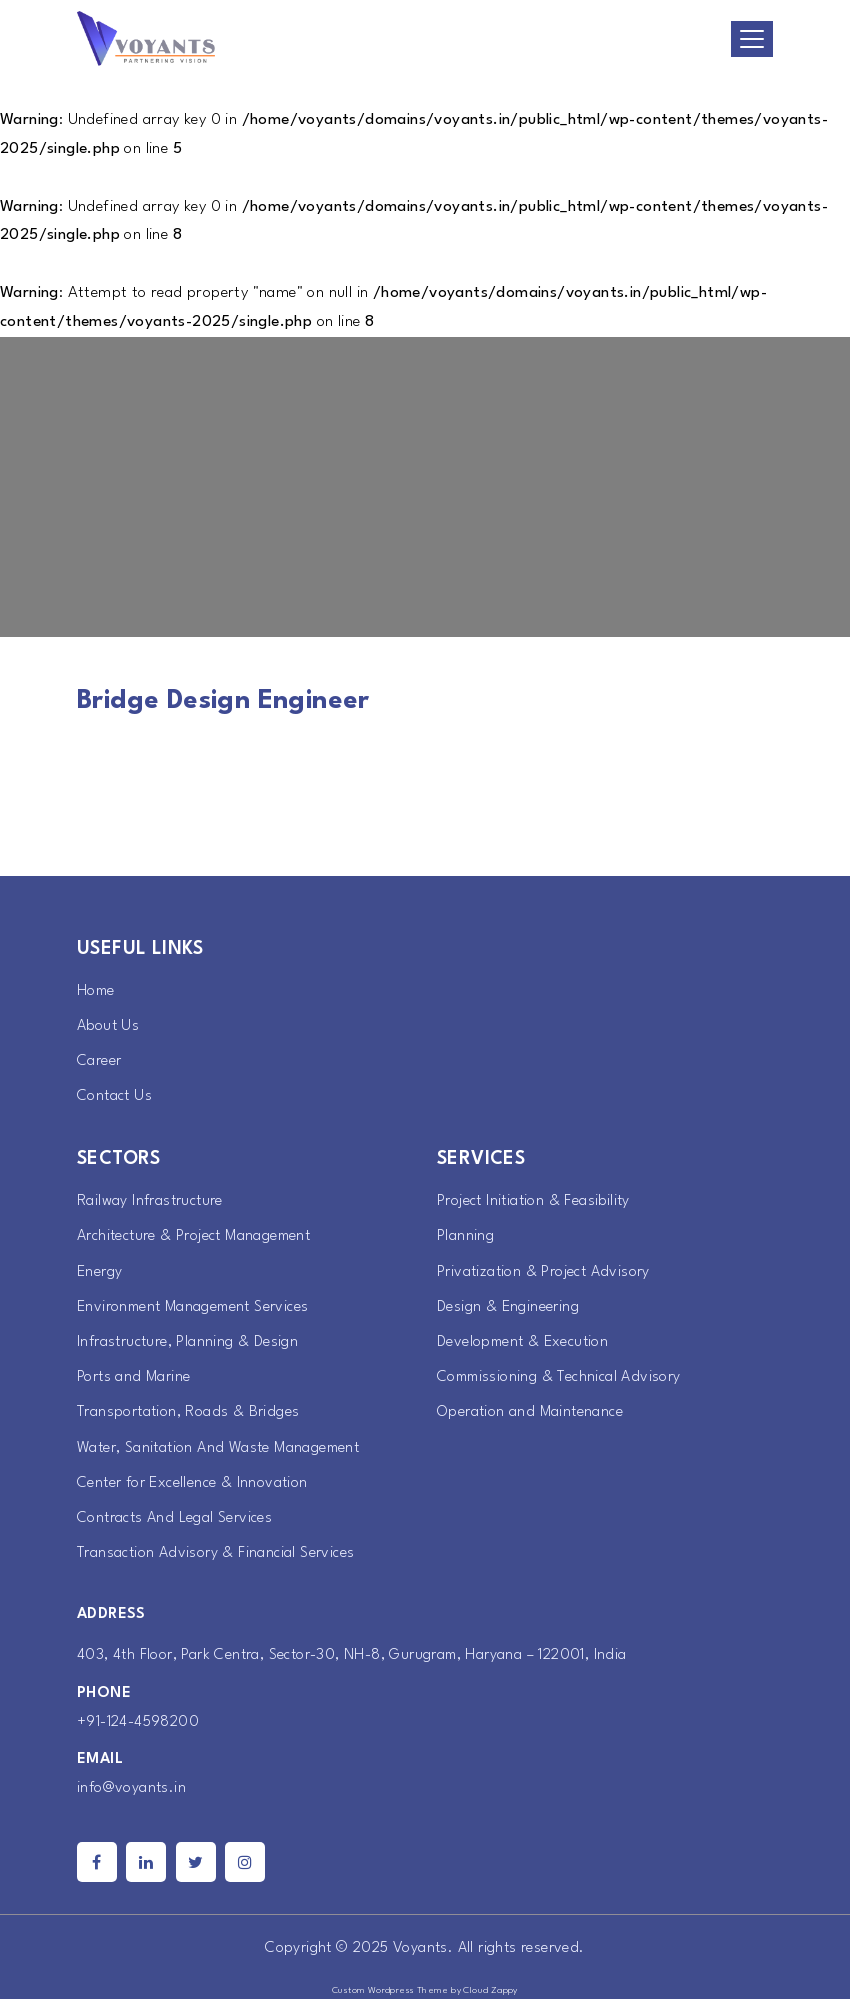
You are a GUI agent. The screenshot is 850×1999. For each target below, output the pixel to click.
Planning (465, 1236)
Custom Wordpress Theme (390, 1990)
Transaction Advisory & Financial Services (215, 1553)
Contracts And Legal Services (174, 1518)
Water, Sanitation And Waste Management (218, 1448)
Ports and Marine (133, 1377)
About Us (108, 1026)
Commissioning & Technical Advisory (559, 1377)
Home (96, 991)
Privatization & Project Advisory (543, 1272)
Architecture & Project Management (193, 1236)
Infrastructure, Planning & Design (187, 1342)
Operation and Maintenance (530, 1412)
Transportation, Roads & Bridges (188, 1412)
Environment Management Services (192, 1307)
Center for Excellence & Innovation (192, 1483)
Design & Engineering (508, 1307)
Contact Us (114, 1096)
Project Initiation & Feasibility (533, 1201)
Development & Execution (522, 1342)
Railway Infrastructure (150, 1201)
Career (99, 1061)
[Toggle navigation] (752, 39)
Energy (99, 1272)
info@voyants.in (131, 1788)
